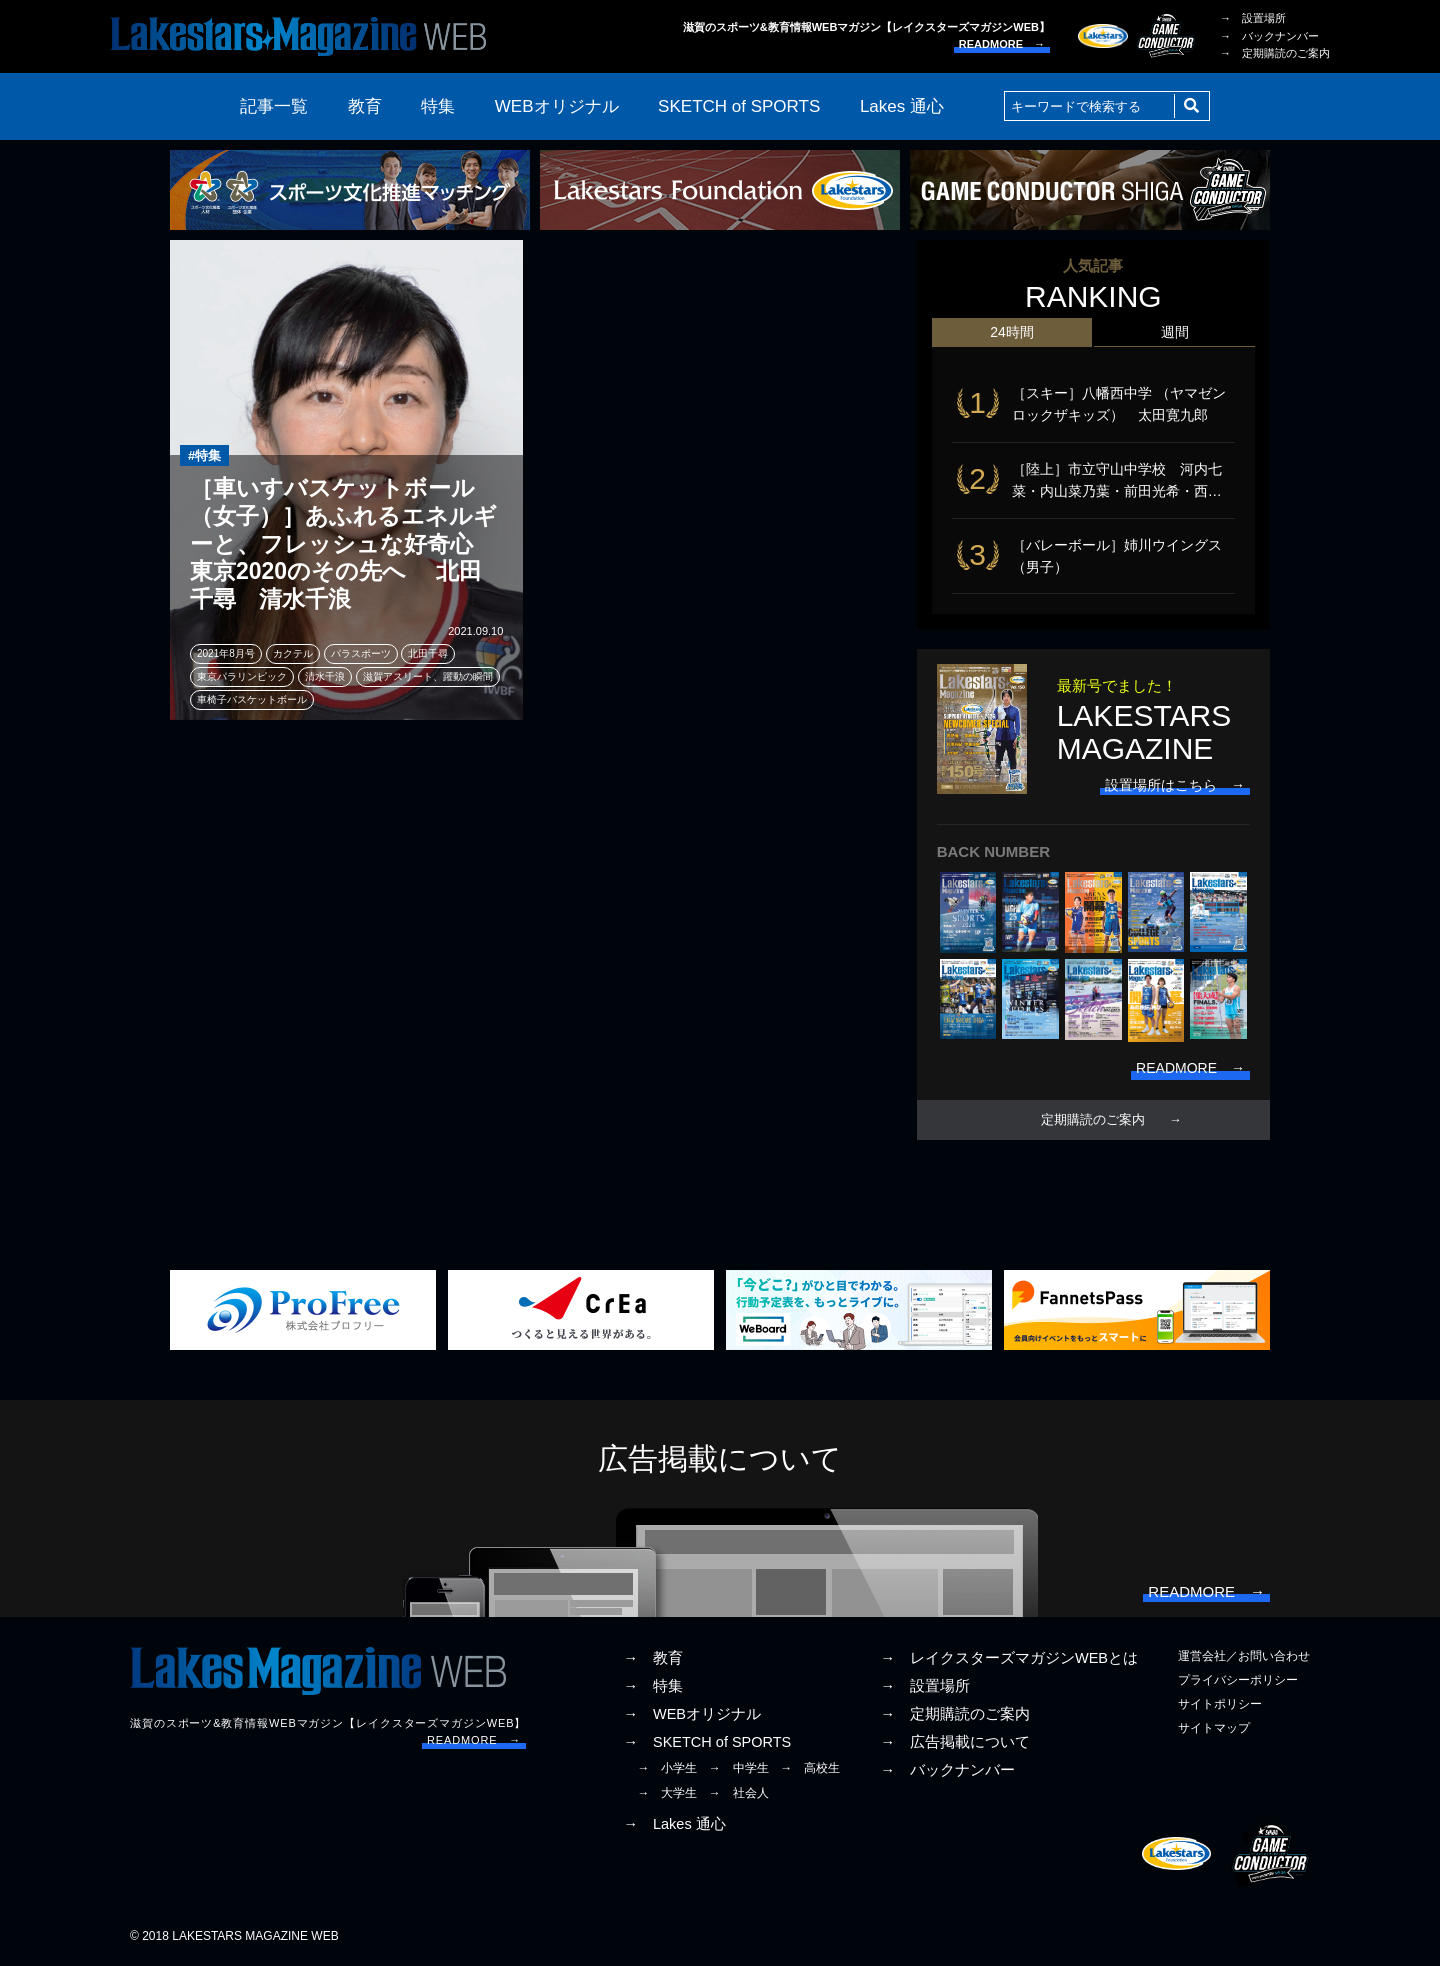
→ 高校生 (810, 1768)
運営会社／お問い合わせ (1244, 1656)
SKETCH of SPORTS (739, 106)
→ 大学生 (667, 1793)
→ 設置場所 (1253, 18)
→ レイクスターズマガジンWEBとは (1009, 1658)
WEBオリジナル (557, 106)
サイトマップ (1214, 1728)
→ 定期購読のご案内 (1275, 53)
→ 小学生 (667, 1768)
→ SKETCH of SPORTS (707, 1742)
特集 (438, 106)
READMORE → (1002, 44)
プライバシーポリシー (1238, 1680)
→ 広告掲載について (955, 1742)
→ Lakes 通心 (674, 1824)
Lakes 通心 (902, 106)
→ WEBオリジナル (692, 1714)
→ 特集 (653, 1686)
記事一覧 (274, 106)
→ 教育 (653, 1658)
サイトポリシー (1220, 1704)
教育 (365, 106)
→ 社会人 (739, 1793)
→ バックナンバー (1269, 36)
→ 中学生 (739, 1768)
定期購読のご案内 (1093, 1120)
